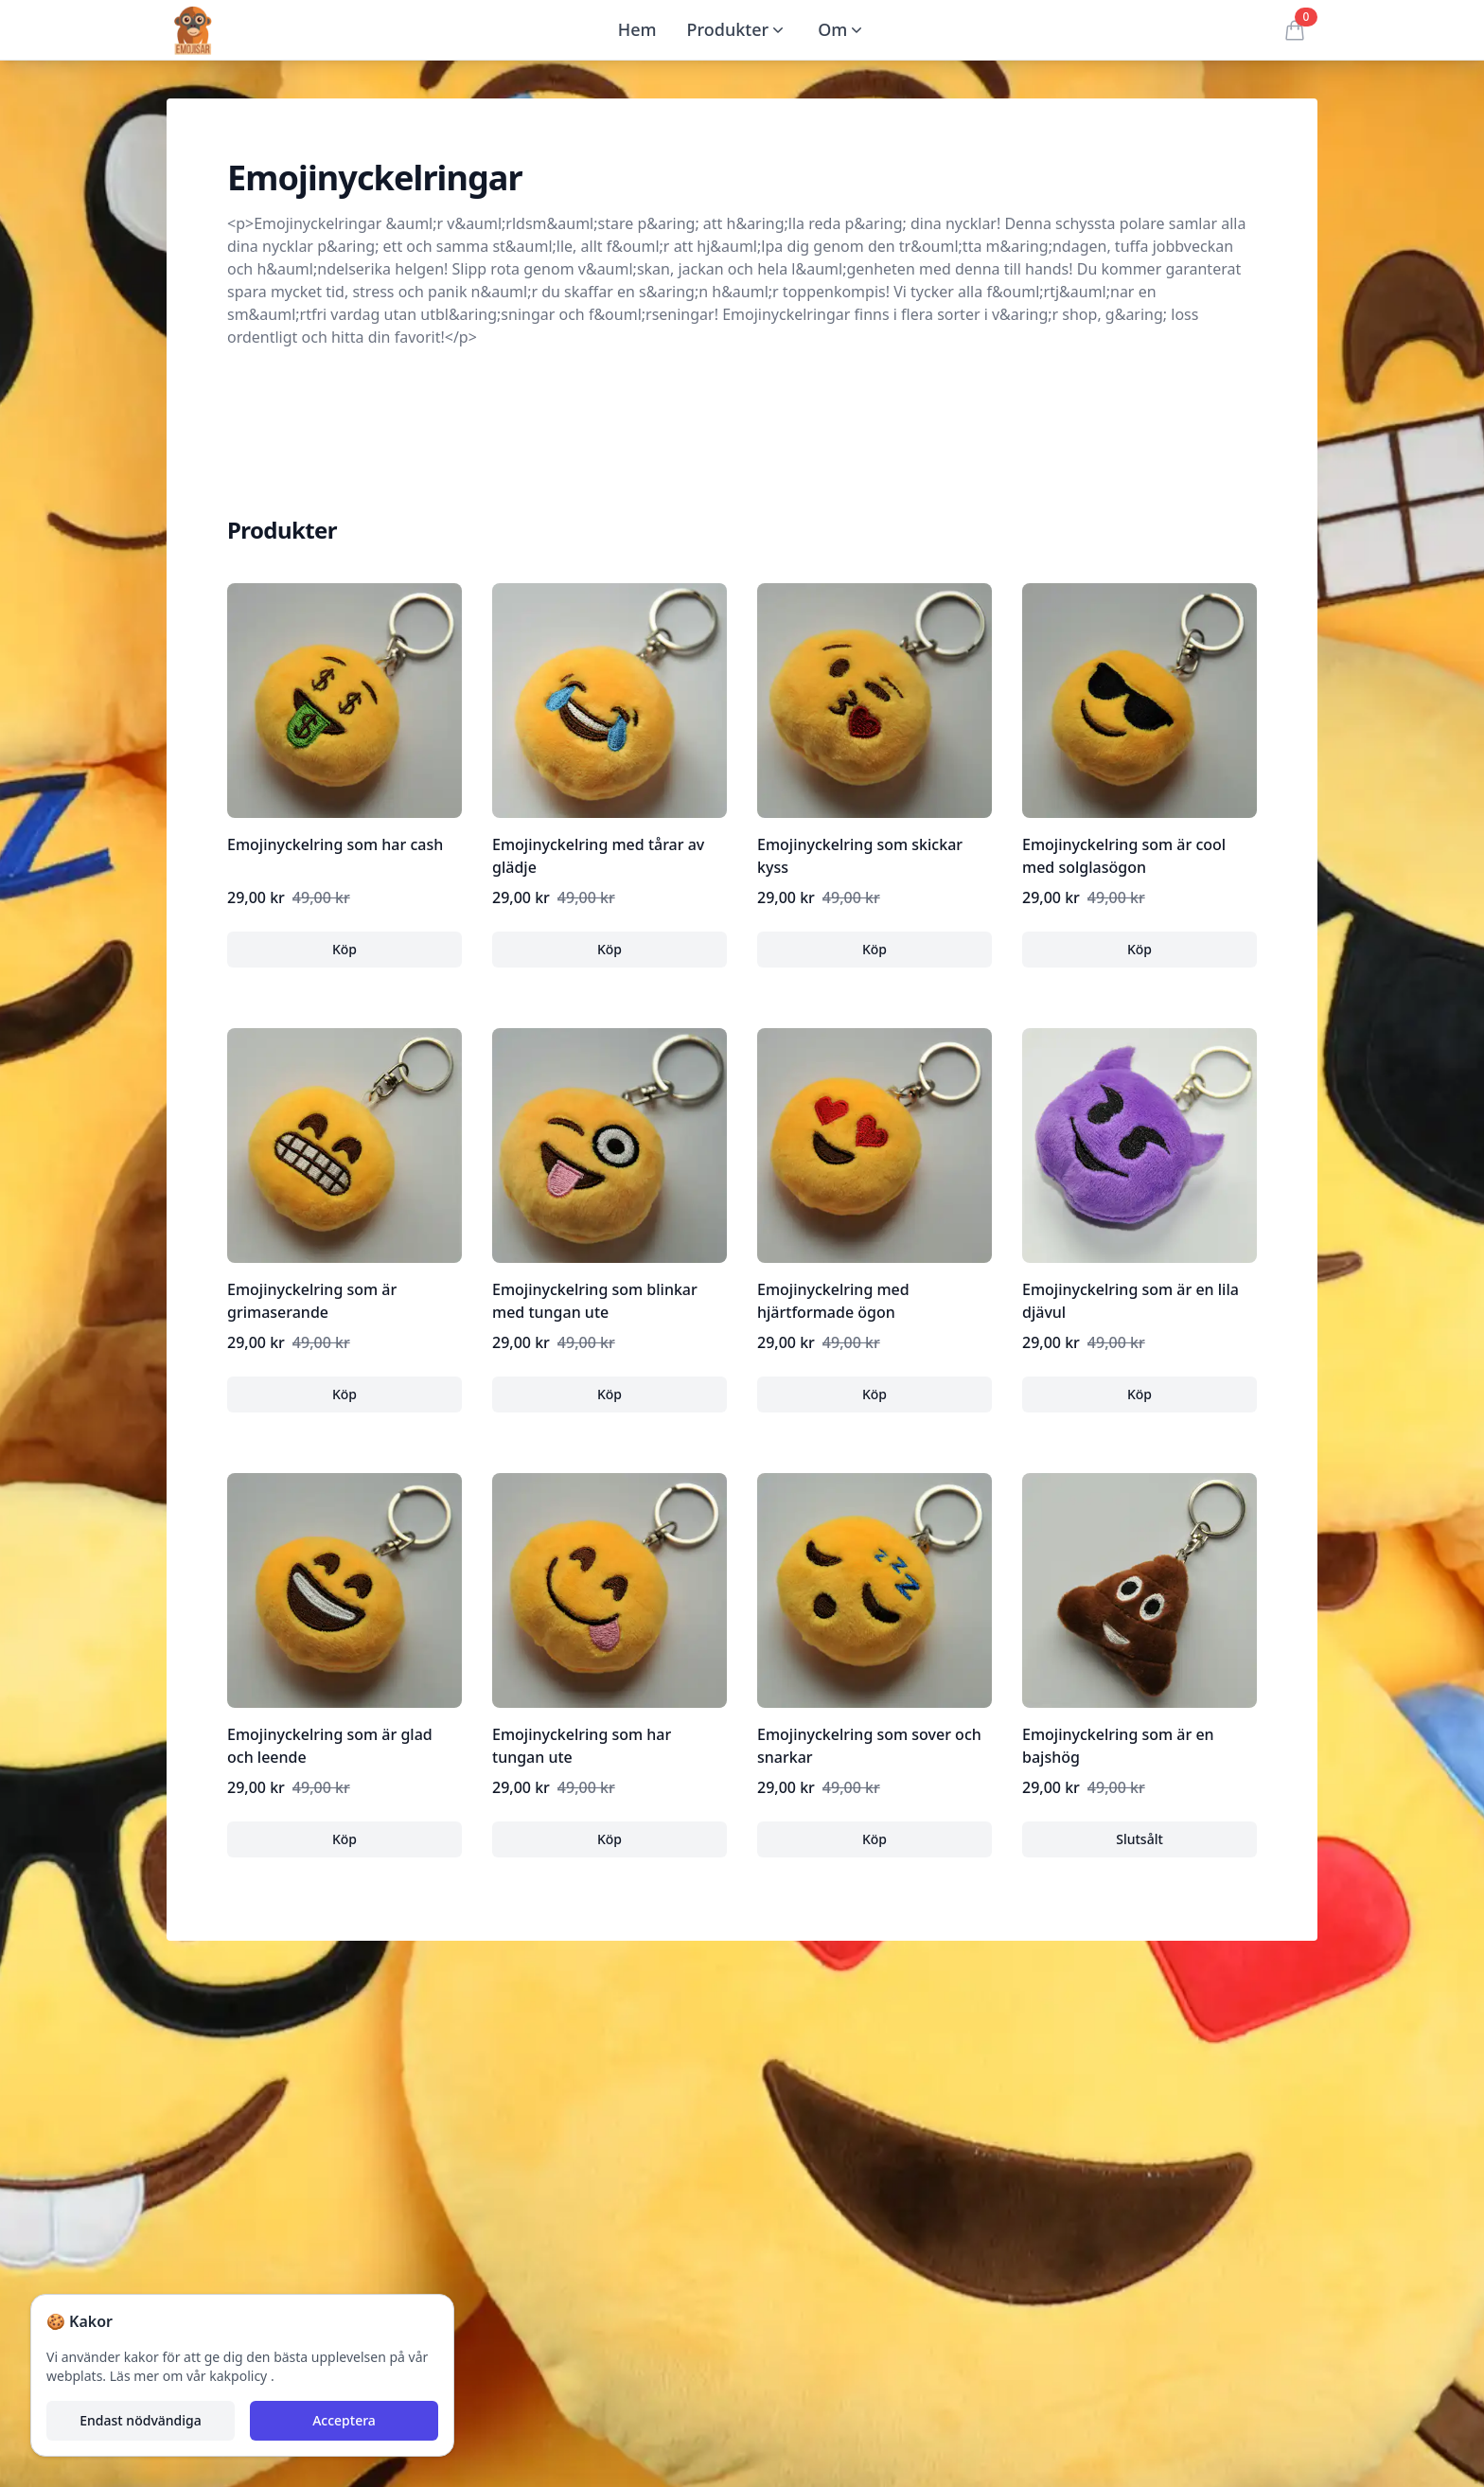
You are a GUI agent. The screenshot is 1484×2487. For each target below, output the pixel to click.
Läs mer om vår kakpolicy (190, 2376)
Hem (637, 29)
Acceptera (344, 2420)
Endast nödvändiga (140, 2420)
